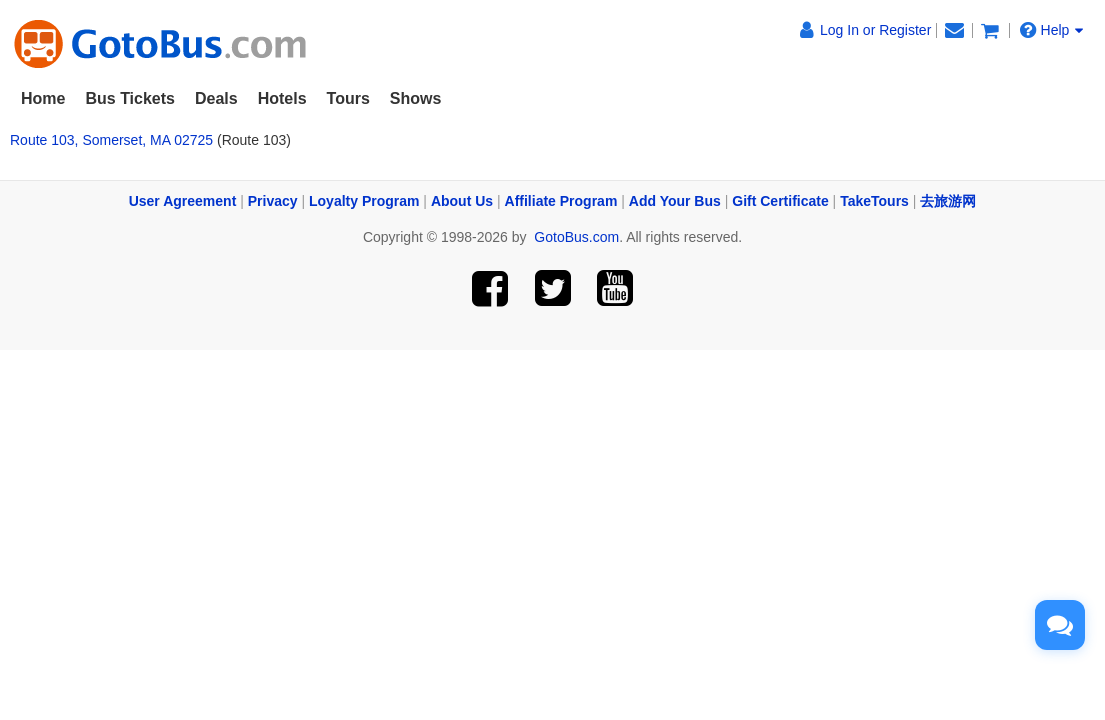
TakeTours (874, 201)
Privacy (273, 201)
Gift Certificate (780, 201)
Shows (416, 98)
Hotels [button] (282, 98)
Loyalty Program (364, 201)
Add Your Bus (675, 201)
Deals (216, 98)
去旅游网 (948, 201)
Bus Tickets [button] (130, 98)
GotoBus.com (576, 237)
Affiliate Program (561, 201)
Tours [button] (348, 98)
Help (1052, 29)
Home (43, 98)
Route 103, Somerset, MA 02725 (111, 140)
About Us (462, 201)
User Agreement (183, 201)
